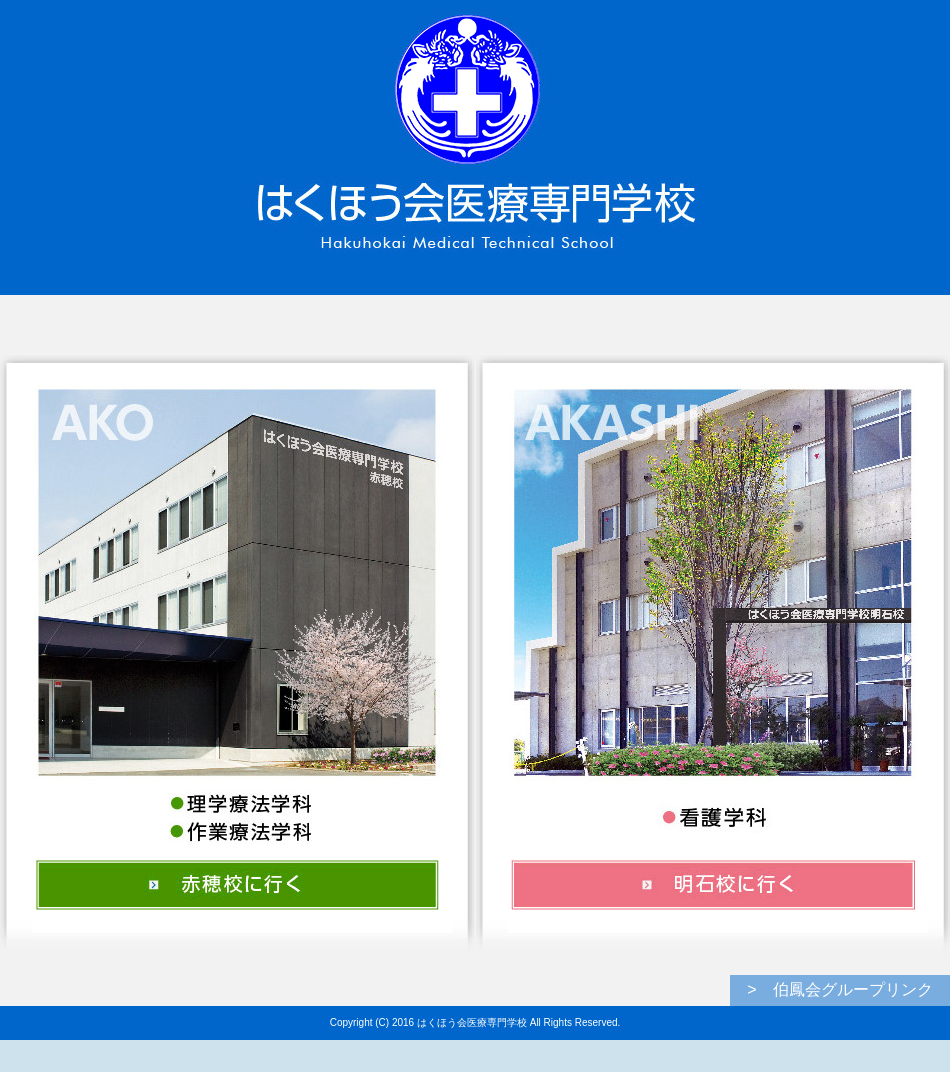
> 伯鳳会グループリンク (839, 989)
